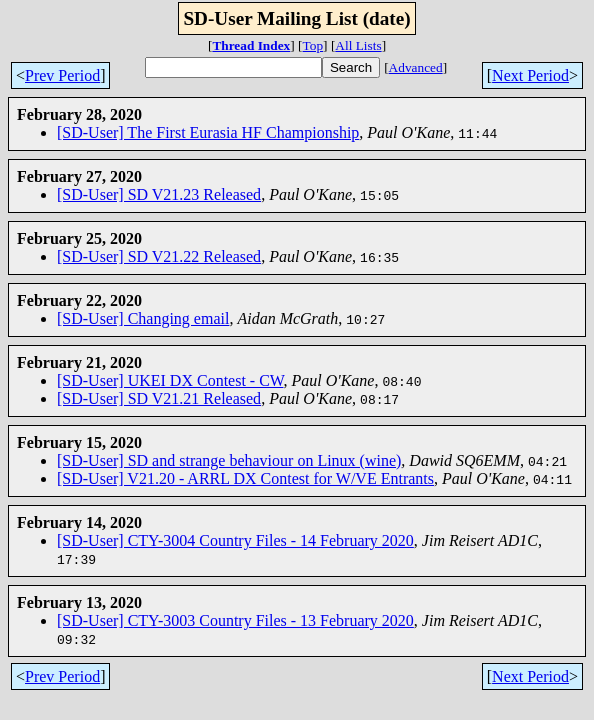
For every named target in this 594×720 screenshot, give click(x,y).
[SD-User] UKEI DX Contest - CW (170, 380)
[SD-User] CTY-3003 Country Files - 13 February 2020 (235, 620)
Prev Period (62, 75)
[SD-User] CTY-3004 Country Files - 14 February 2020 (235, 540)
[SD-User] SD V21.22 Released (159, 256)
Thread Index (251, 45)
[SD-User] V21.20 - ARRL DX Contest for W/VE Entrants (245, 478)
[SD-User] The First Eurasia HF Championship (208, 132)
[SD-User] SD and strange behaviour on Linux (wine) (229, 460)
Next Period (530, 75)
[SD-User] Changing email (143, 318)
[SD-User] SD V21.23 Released (159, 194)
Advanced (416, 67)
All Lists (358, 45)
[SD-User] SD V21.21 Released (159, 398)
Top (313, 45)
